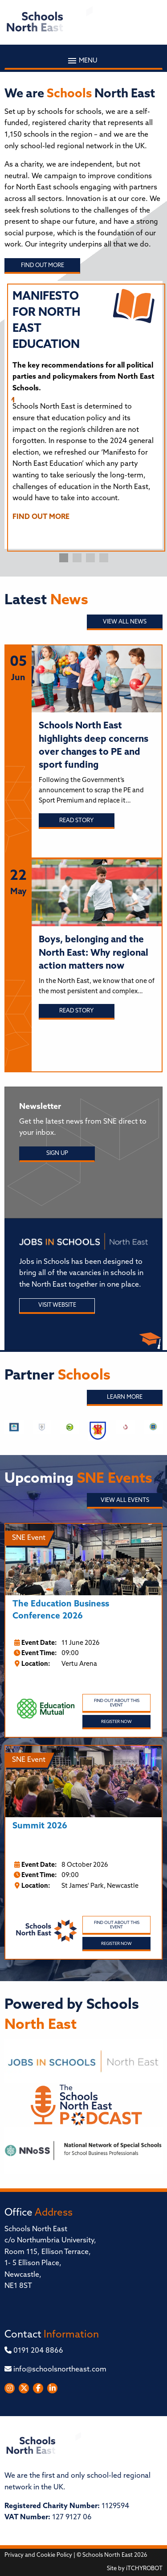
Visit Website (57, 1305)
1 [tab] (63, 557)
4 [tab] (103, 557)
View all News (125, 622)
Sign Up (57, 1153)
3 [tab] (90, 557)
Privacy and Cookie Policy (38, 2555)
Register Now (116, 1722)
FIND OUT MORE (40, 517)
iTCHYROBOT (144, 2569)
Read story (76, 821)
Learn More (125, 1397)
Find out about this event (116, 1703)
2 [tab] (77, 557)
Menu (83, 60)
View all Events (125, 1500)
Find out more (42, 265)
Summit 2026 (39, 1826)
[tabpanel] (83, 409)
